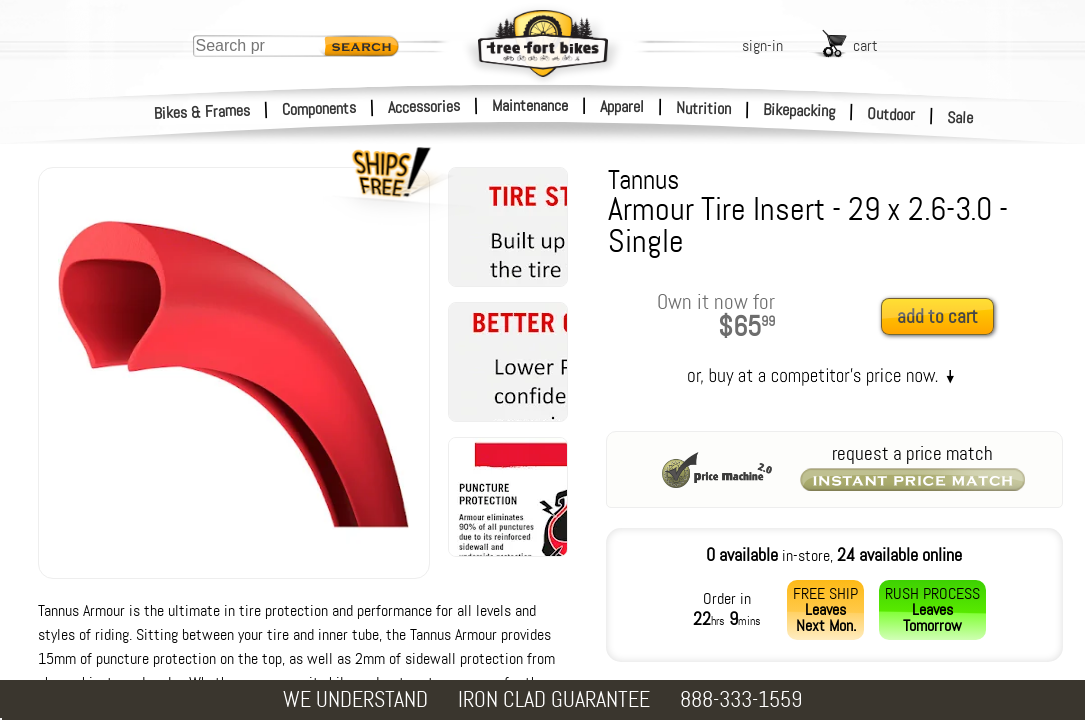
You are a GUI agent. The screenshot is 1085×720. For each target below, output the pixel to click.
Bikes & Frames (202, 112)
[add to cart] (943, 317)
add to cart (937, 316)
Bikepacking (799, 110)
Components (319, 108)
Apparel (622, 106)
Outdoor (891, 114)
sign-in (762, 45)
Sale (960, 118)
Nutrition (703, 108)
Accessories (424, 106)
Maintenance (530, 105)
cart (865, 45)
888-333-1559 (741, 699)
